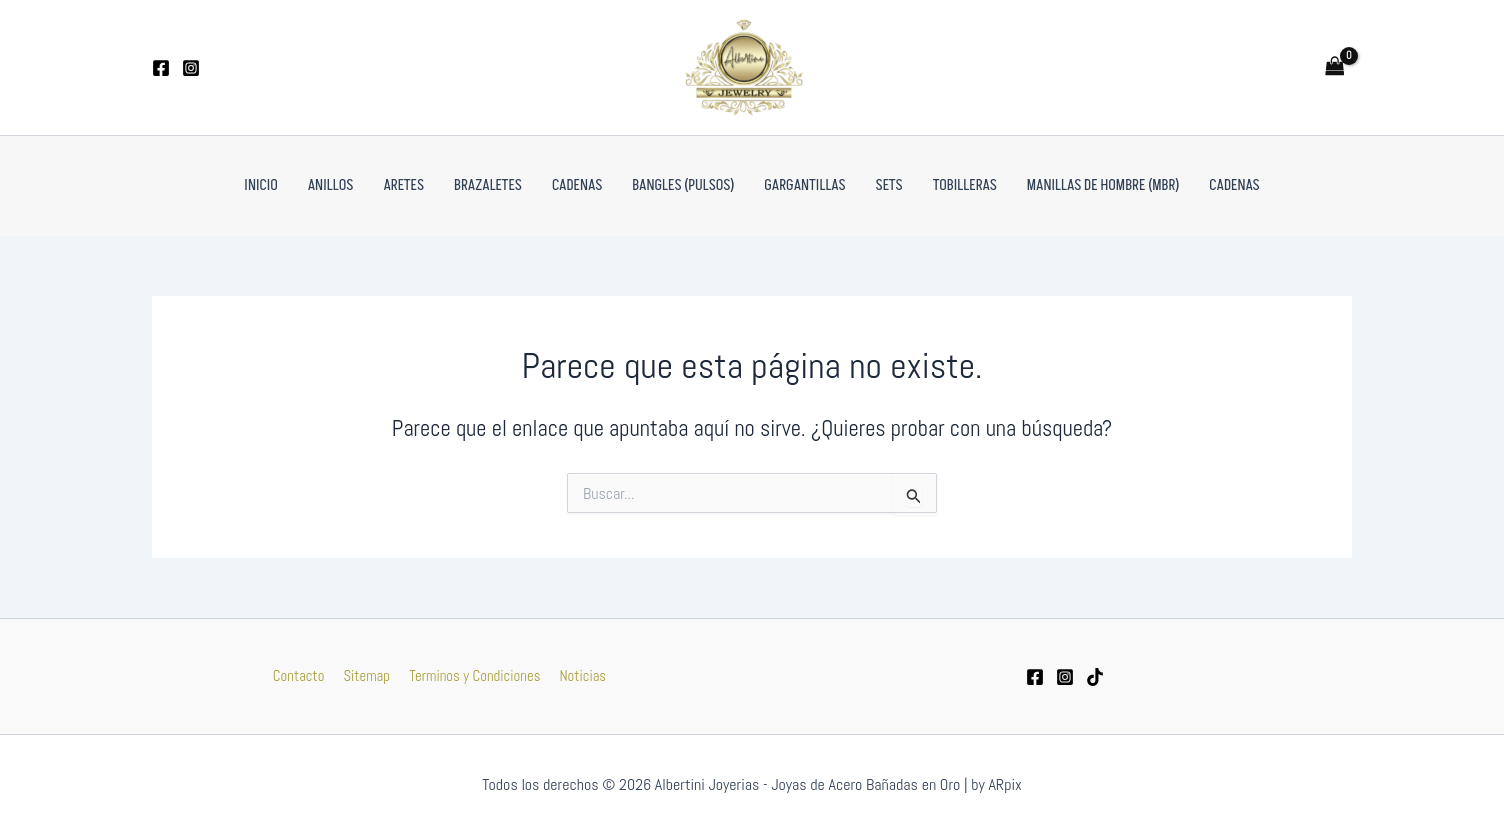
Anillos (331, 185)
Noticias (578, 675)
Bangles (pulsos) (683, 185)
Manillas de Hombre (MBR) (1103, 185)
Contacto (303, 675)
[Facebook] (161, 68)
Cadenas (577, 185)
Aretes (403, 185)
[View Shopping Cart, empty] (1335, 67)
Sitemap (367, 675)
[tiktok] (1095, 677)
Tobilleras (965, 185)
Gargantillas (804, 185)
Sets (889, 185)
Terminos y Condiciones (472, 675)
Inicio (260, 185)
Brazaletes (488, 185)
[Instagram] (191, 68)
